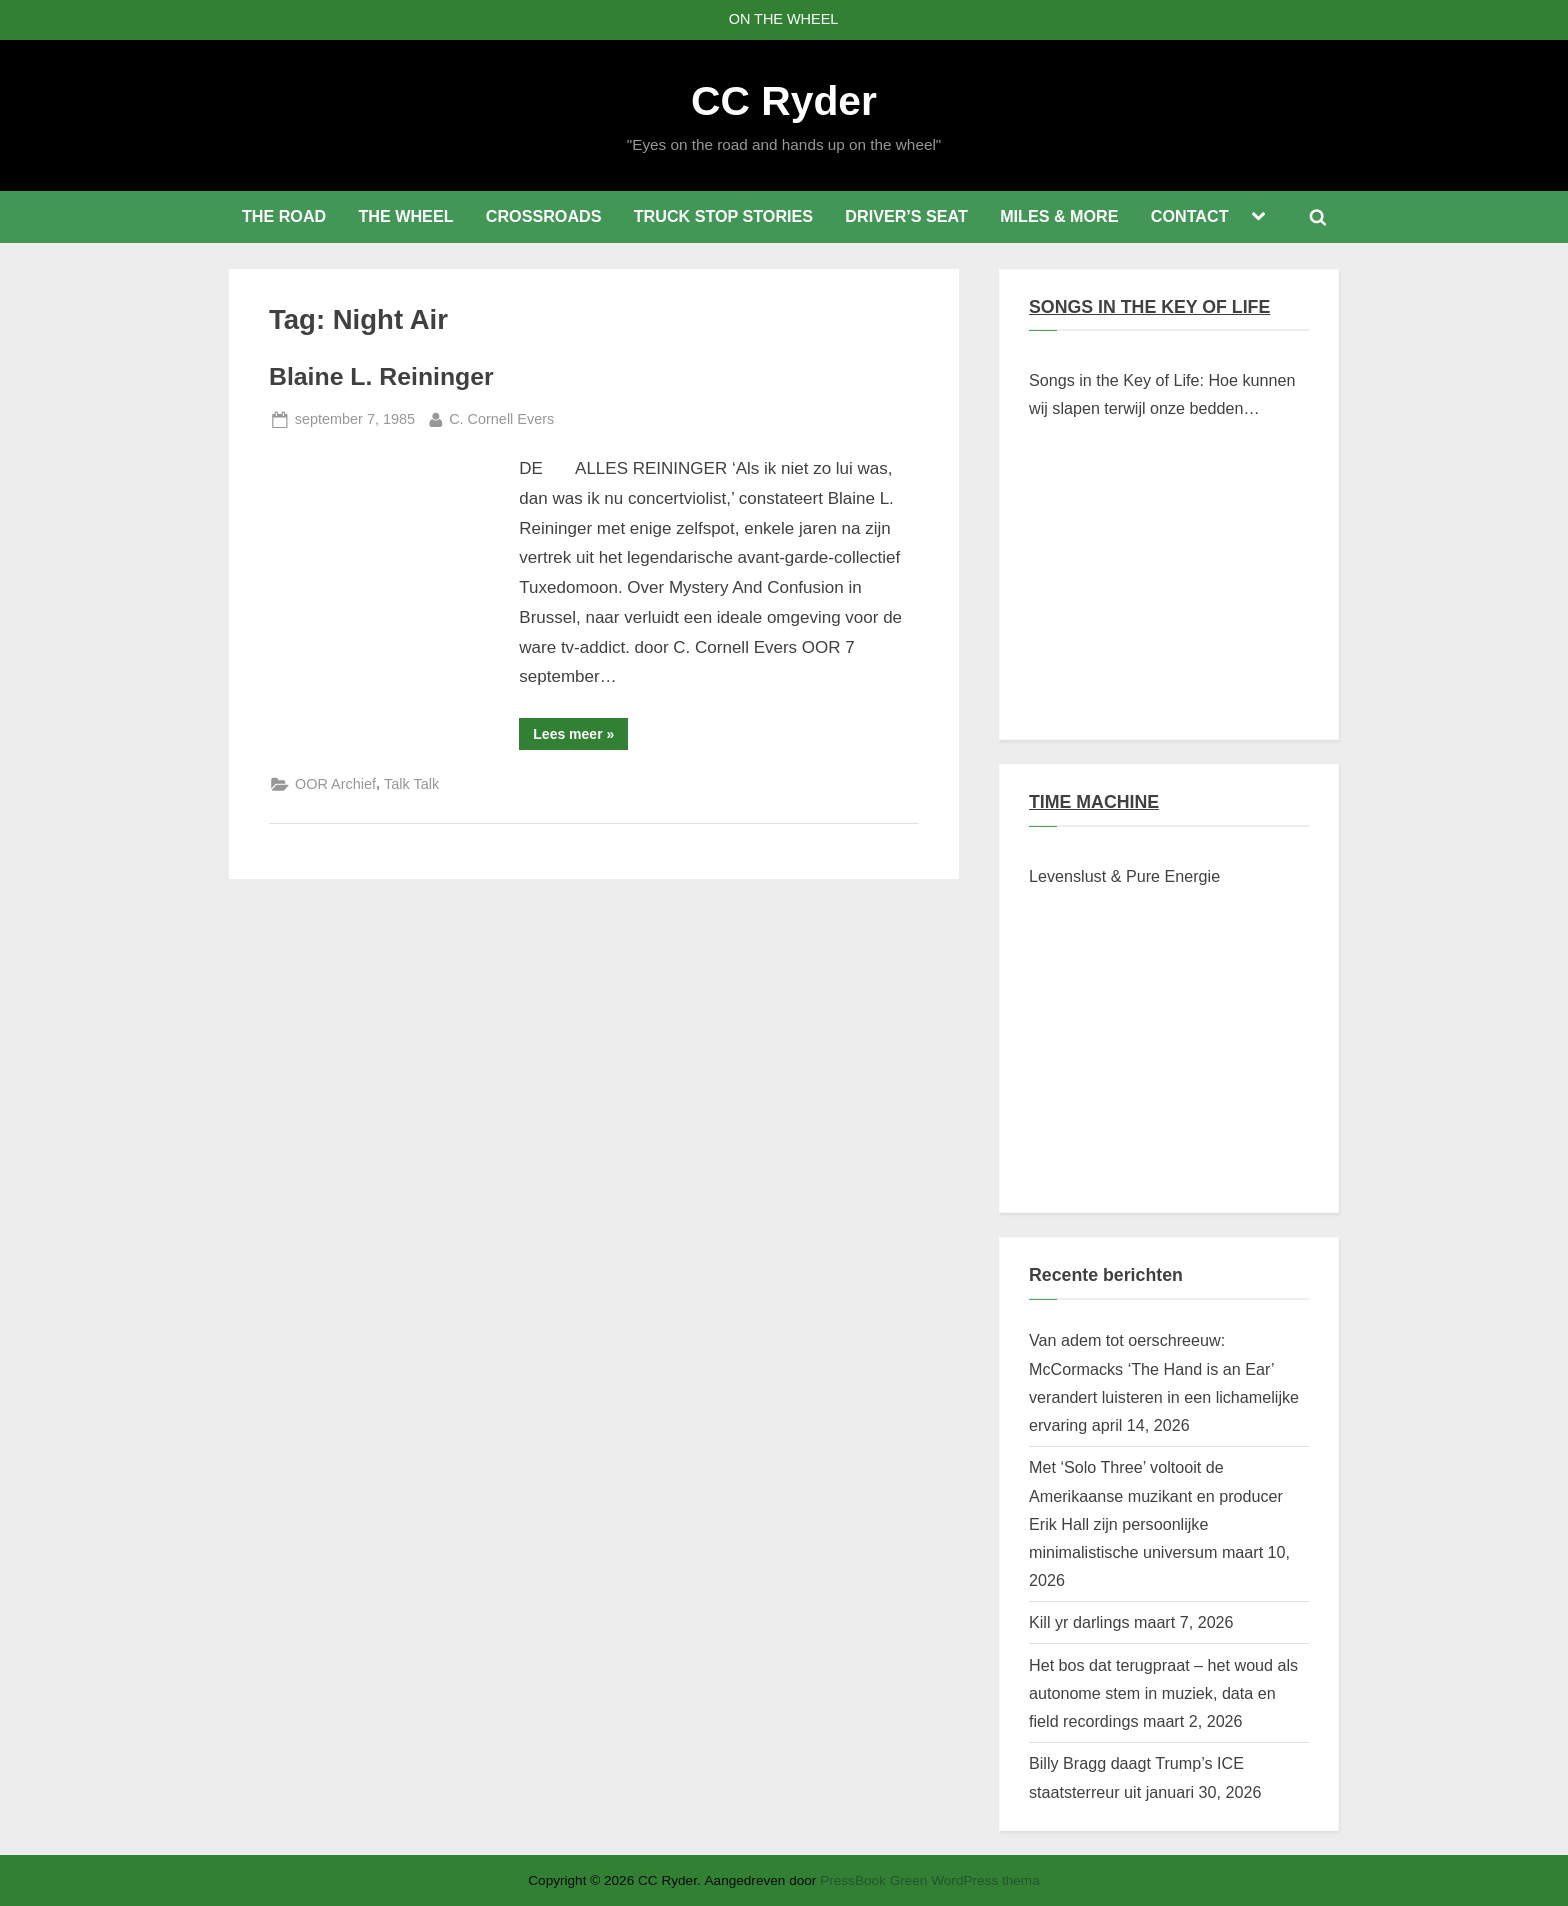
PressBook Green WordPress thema (930, 1880)
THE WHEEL (405, 216)
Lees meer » (580, 737)
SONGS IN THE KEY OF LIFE (1149, 307)
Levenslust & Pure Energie (1124, 876)
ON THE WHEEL (784, 19)
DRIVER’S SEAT (906, 216)
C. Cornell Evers (501, 417)
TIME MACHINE (1094, 802)
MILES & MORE (1059, 216)
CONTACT (1190, 216)
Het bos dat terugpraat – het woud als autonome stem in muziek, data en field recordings (1163, 1693)
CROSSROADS (544, 216)
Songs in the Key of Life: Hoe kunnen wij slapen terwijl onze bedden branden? (1162, 397)
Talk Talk (411, 784)
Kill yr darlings (1079, 1622)
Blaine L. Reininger (381, 376)
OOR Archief (335, 784)
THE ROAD (284, 216)
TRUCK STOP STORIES (723, 216)
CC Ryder (784, 101)
